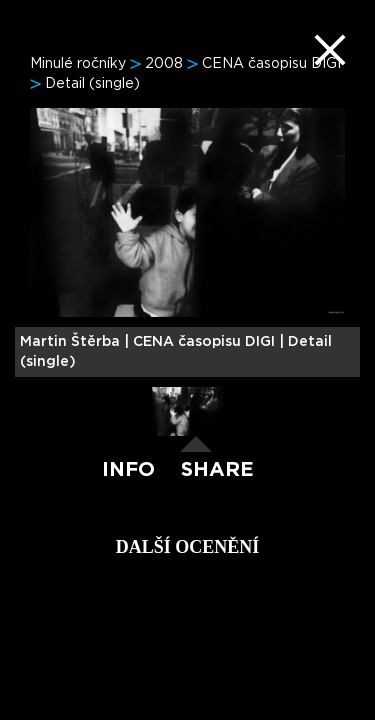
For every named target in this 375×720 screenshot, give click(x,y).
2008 (164, 64)
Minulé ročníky (78, 64)
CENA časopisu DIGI (271, 64)
